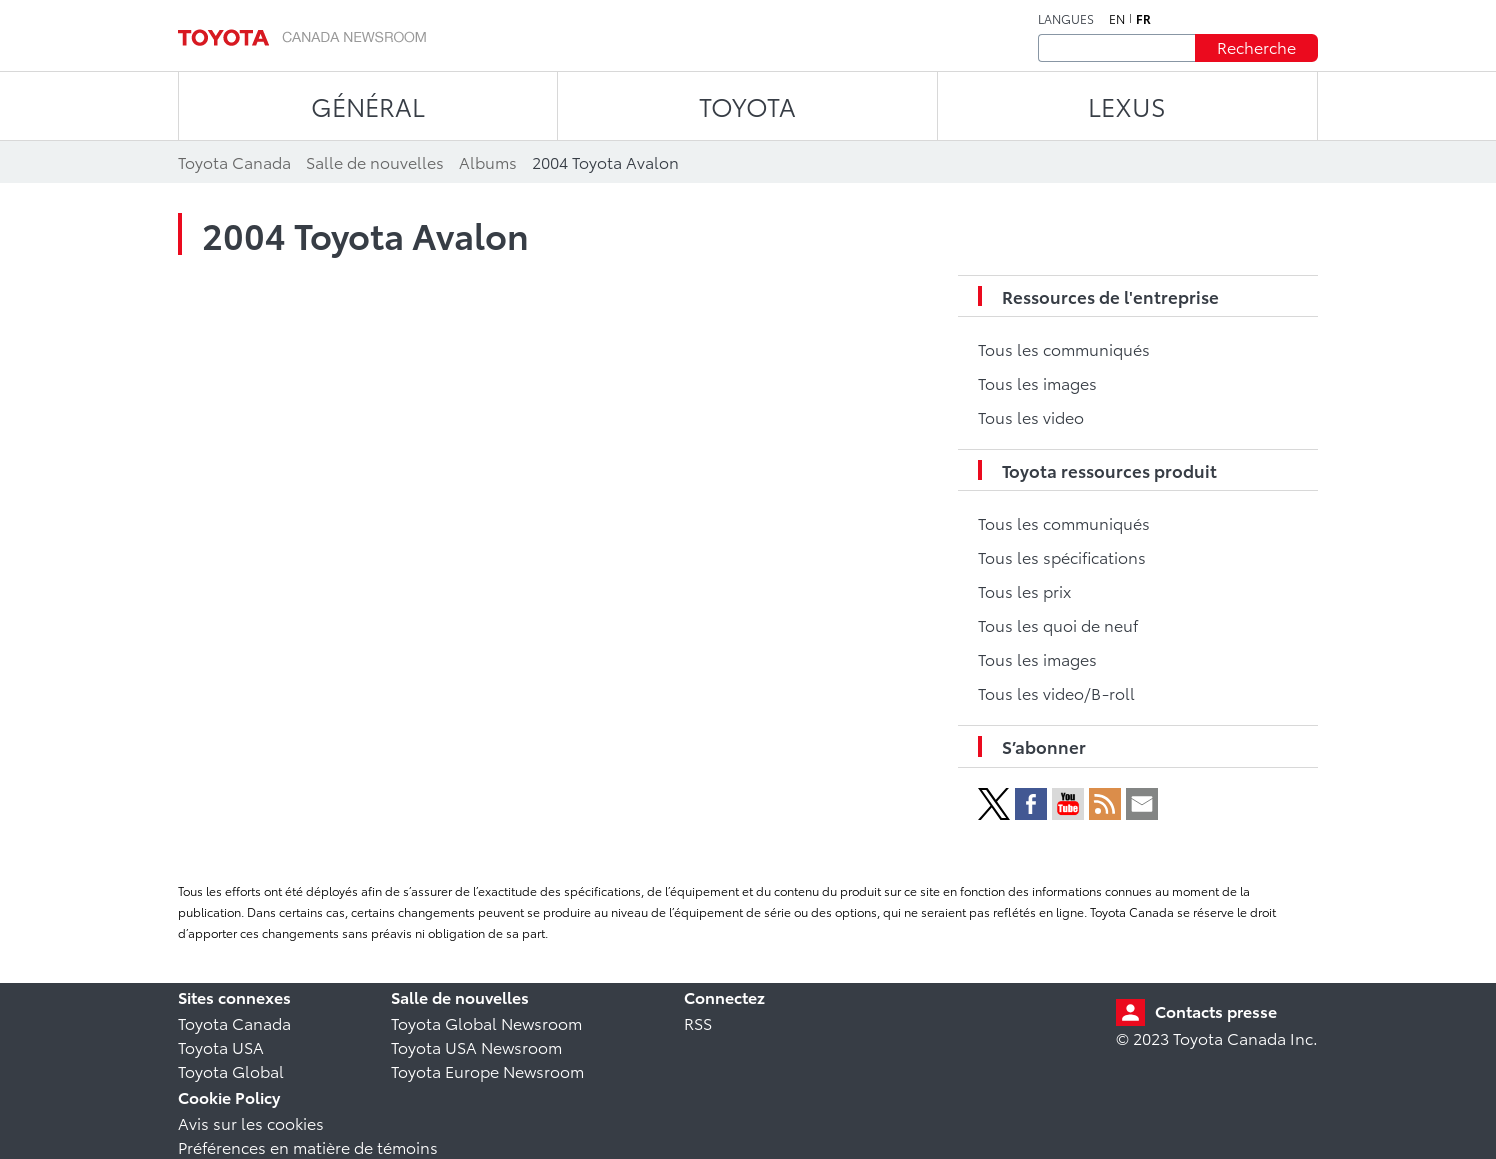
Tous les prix (1024, 590)
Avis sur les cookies (251, 1122)
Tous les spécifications (1062, 556)
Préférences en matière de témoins (308, 1146)
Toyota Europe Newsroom (487, 1070)
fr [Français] (1143, 19)
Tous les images (1037, 382)
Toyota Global (231, 1070)
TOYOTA (747, 105)
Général (368, 105)
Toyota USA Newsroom (476, 1046)
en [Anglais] (1117, 19)
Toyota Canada (234, 1022)
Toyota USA (221, 1046)
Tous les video (1031, 416)
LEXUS (1127, 105)
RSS (698, 1022)
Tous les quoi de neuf (1058, 624)
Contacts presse (1216, 1010)
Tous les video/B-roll (1056, 692)
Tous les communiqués (1064, 348)
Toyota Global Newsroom (486, 1022)
